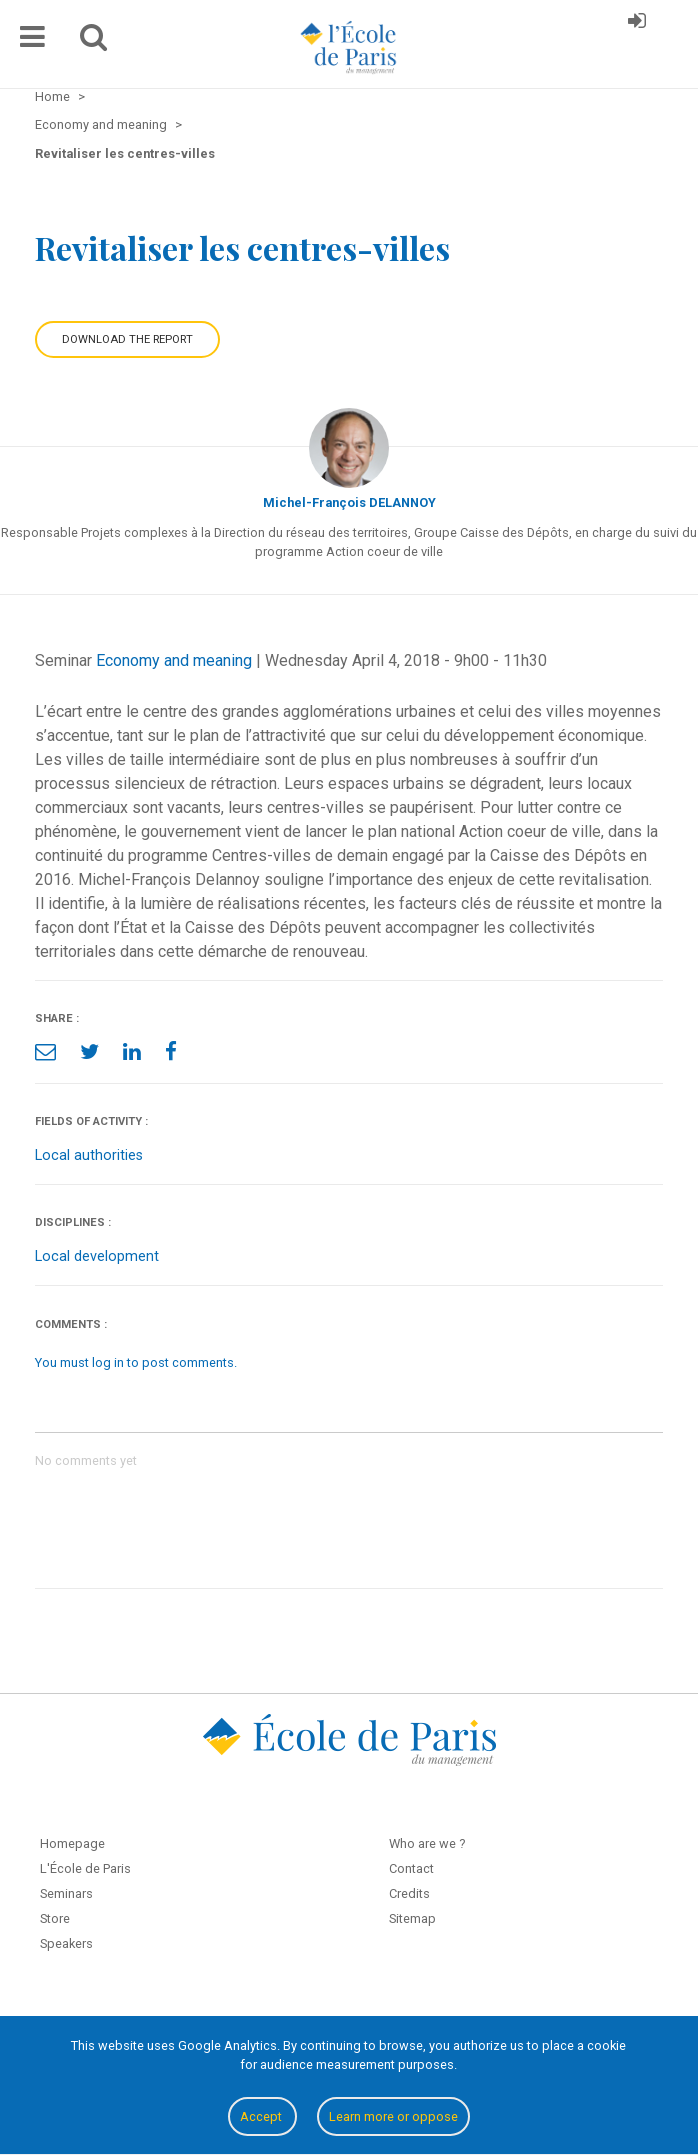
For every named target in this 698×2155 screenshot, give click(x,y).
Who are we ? (427, 1843)
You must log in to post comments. (136, 1362)
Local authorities (89, 1155)
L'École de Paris (85, 1868)
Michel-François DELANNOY (349, 502)
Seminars (66, 1893)
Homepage (72, 1843)
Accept (262, 2116)
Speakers (66, 1943)
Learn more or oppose (393, 2116)
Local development (97, 1256)
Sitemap (412, 1918)
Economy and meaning (174, 660)
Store (55, 1918)
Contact (411, 1868)
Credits (409, 1893)
